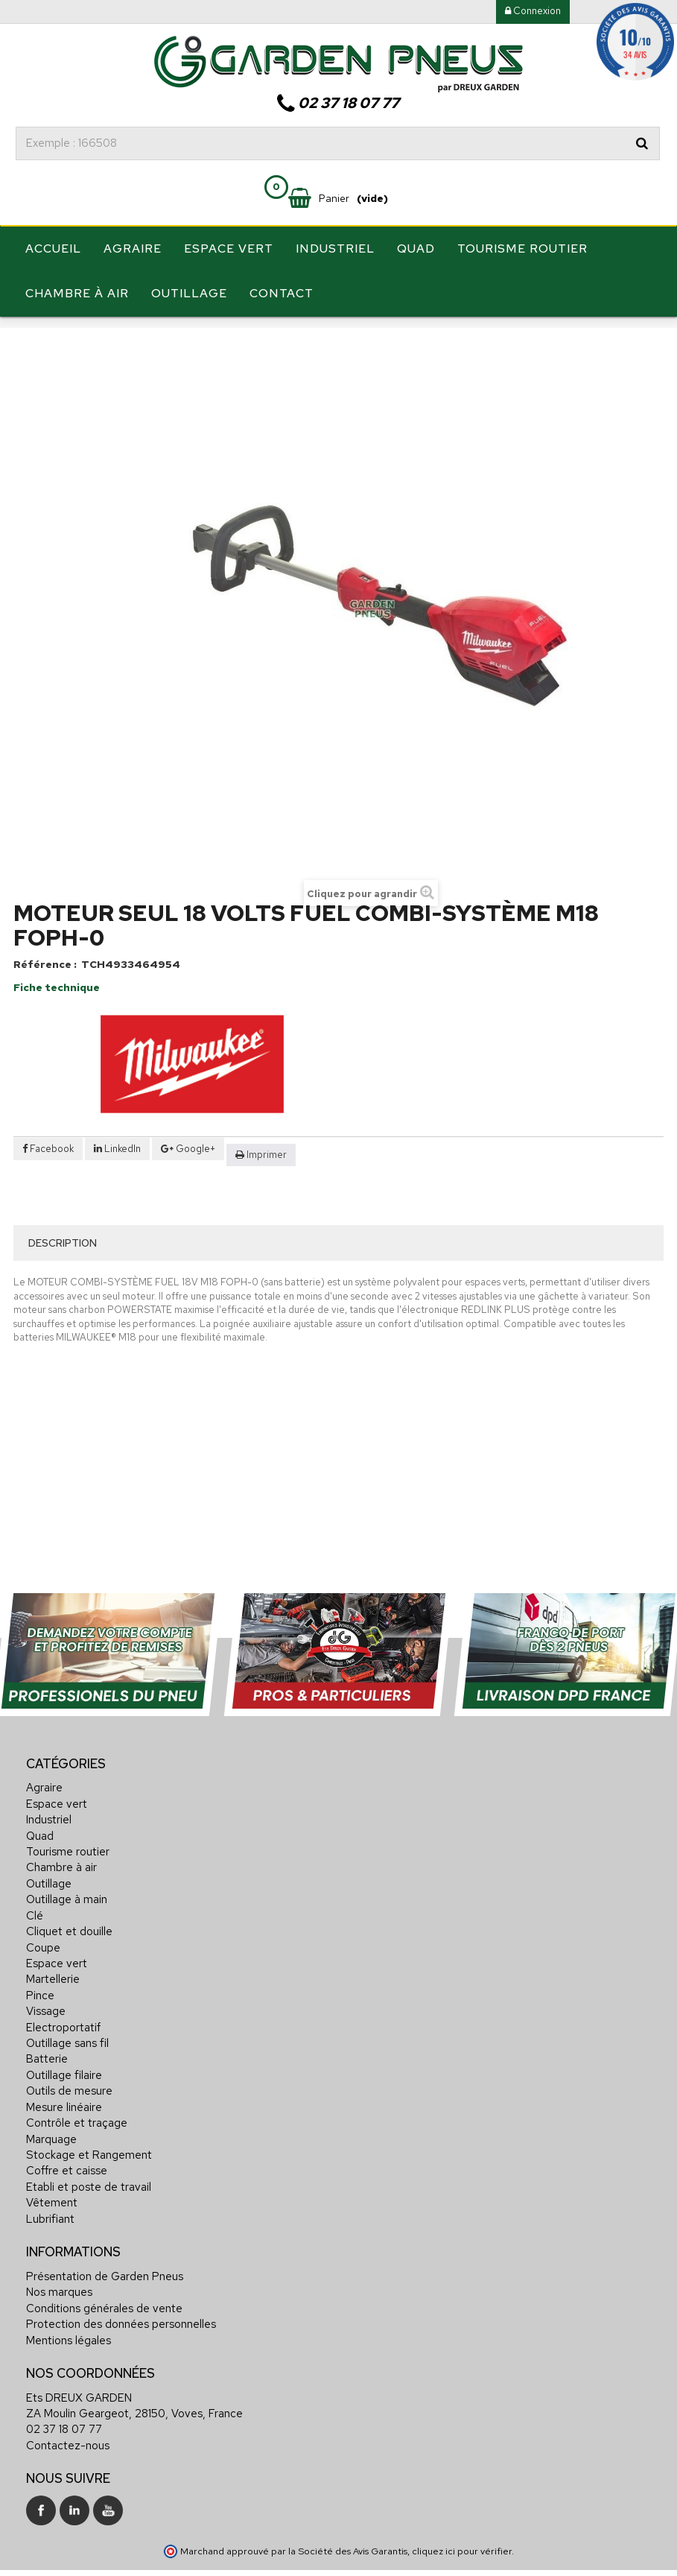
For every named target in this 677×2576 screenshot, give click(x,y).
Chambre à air (77, 293)
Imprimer (267, 1194)
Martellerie (53, 2019)
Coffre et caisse (66, 2210)
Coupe (43, 1987)
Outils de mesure (69, 2131)
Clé (34, 1956)
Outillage (189, 293)
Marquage (51, 2178)
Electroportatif (63, 2067)
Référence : (45, 1004)
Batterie (47, 2099)
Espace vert (228, 248)
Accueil (53, 248)
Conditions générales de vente (104, 2348)
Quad (416, 248)
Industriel (335, 248)
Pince (40, 2035)
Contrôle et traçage (76, 2163)
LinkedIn (117, 1188)
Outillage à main (66, 1939)
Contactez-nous (67, 2485)
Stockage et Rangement (89, 2195)
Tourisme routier (522, 248)
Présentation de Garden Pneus (104, 2316)
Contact (281, 293)
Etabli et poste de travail (88, 2227)
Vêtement (51, 2242)
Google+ (188, 1188)
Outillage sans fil (67, 2083)
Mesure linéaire (64, 2147)
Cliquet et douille (69, 1971)
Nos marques (59, 2332)
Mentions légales (68, 2380)
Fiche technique (56, 1027)
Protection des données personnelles (121, 2364)
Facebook (48, 1188)
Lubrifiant (50, 2259)
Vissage (46, 2051)
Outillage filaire (64, 2115)
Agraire (133, 248)
